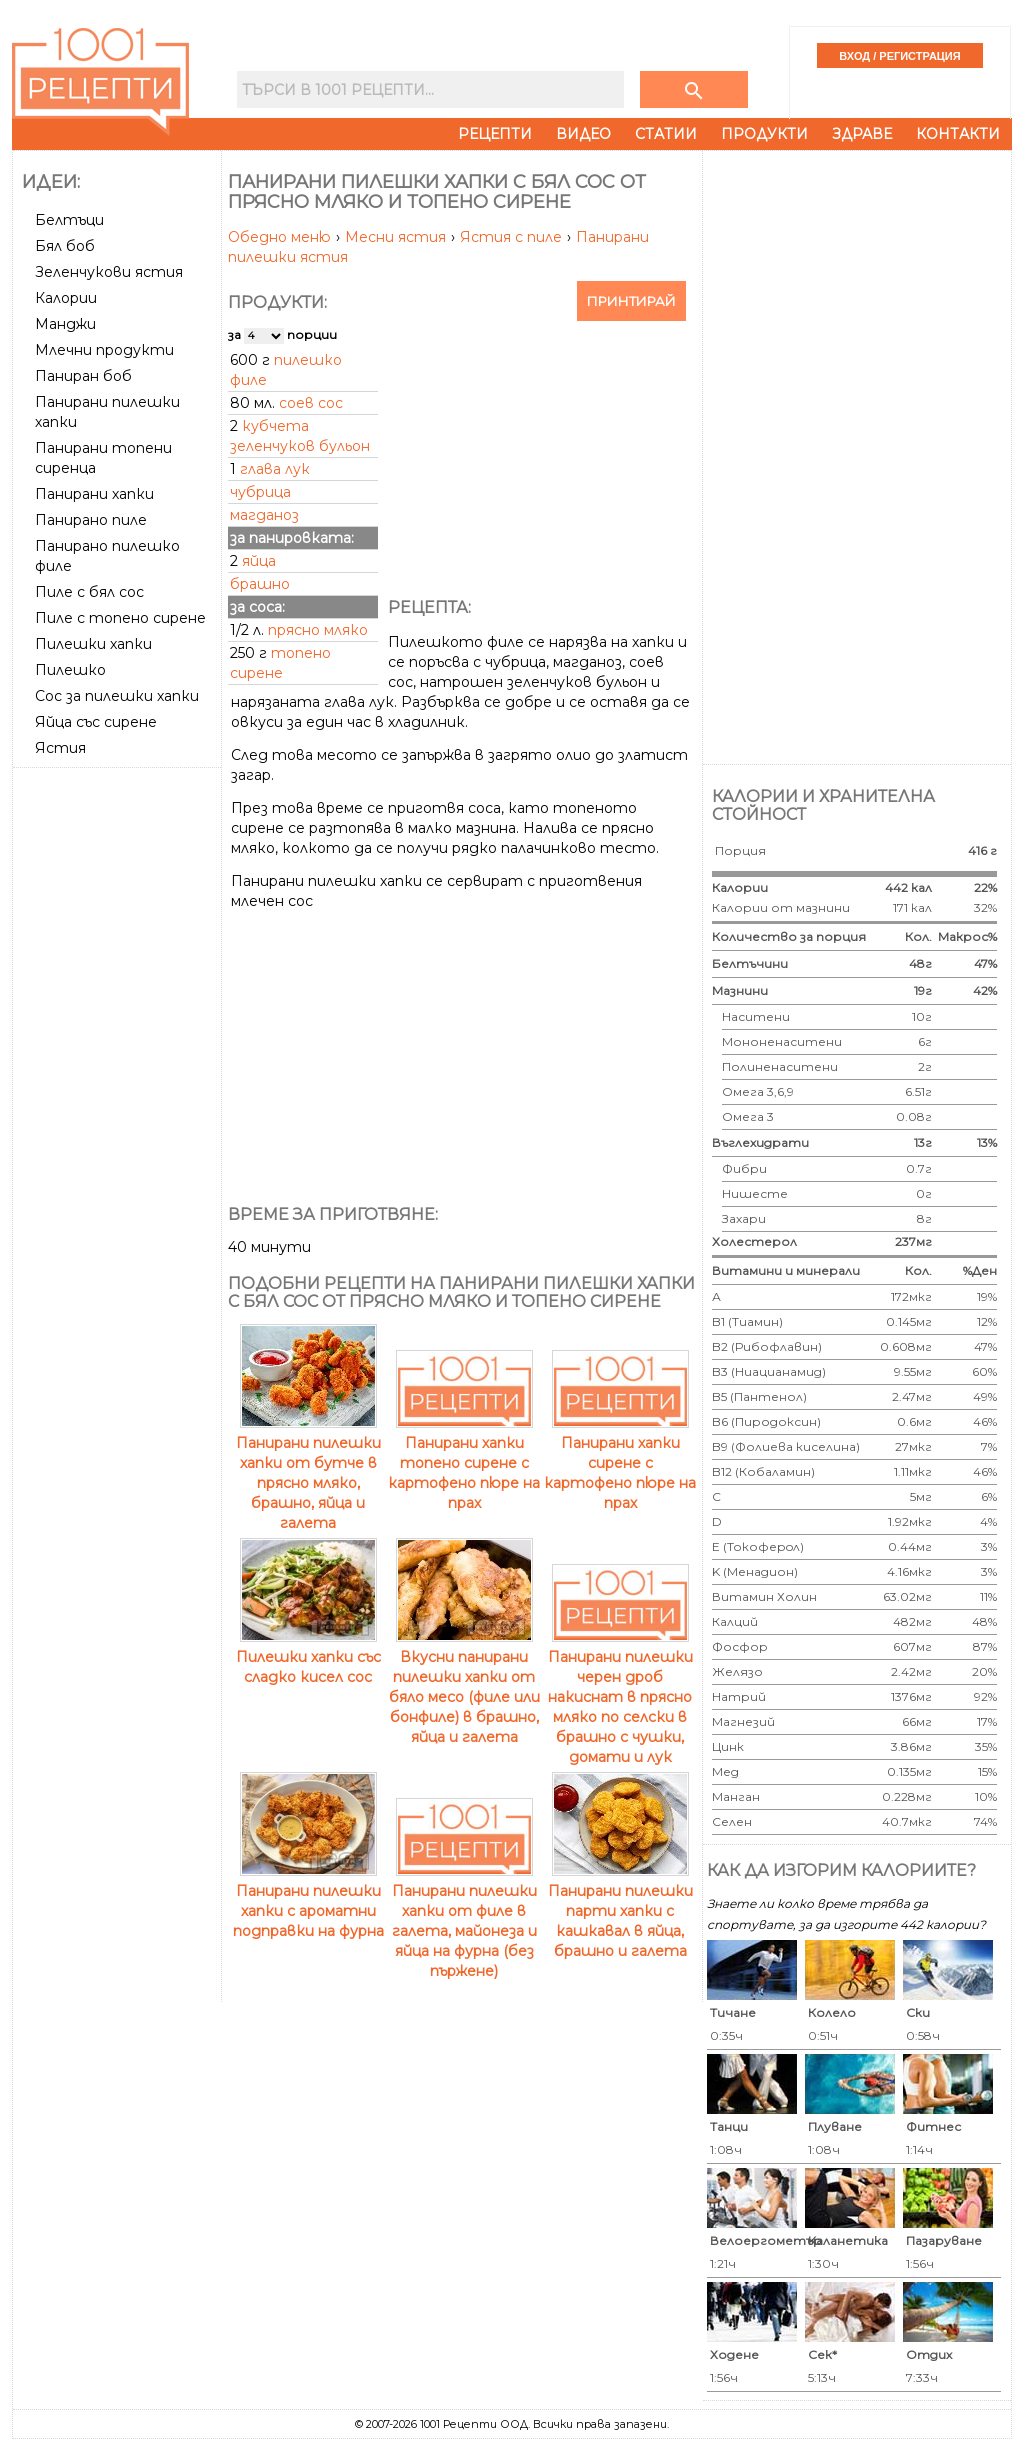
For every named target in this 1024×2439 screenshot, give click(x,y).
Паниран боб (83, 376)
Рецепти (495, 134)
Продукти (764, 134)
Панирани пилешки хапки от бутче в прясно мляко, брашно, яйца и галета (308, 1473)
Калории (66, 298)
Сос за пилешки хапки (117, 696)
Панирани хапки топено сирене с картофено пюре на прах (464, 1463)
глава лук (275, 469)
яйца (259, 561)
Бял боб (65, 246)
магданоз (264, 515)
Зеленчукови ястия (109, 272)
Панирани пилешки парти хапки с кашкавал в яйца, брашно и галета (620, 1911)
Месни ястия (397, 237)
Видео (583, 134)
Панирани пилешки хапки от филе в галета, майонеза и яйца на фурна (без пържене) (464, 1921)
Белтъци (69, 220)
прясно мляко (318, 630)
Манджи (65, 324)
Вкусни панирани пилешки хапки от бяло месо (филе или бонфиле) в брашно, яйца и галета (464, 1687)
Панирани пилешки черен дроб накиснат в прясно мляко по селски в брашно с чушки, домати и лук (620, 1697)
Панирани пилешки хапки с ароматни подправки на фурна (308, 1901)
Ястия (60, 748)
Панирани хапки (94, 494)
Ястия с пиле (513, 237)
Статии (666, 134)
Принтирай (631, 301)
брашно (260, 584)
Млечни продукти (104, 350)
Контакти (958, 134)
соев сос (311, 403)
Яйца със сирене (96, 722)
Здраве (862, 134)
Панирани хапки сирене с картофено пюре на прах (620, 1463)
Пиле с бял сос (89, 592)
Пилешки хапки (93, 644)
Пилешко (70, 670)
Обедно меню (281, 237)
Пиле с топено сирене (120, 618)
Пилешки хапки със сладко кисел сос (308, 1657)
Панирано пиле (91, 520)
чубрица (260, 492)
